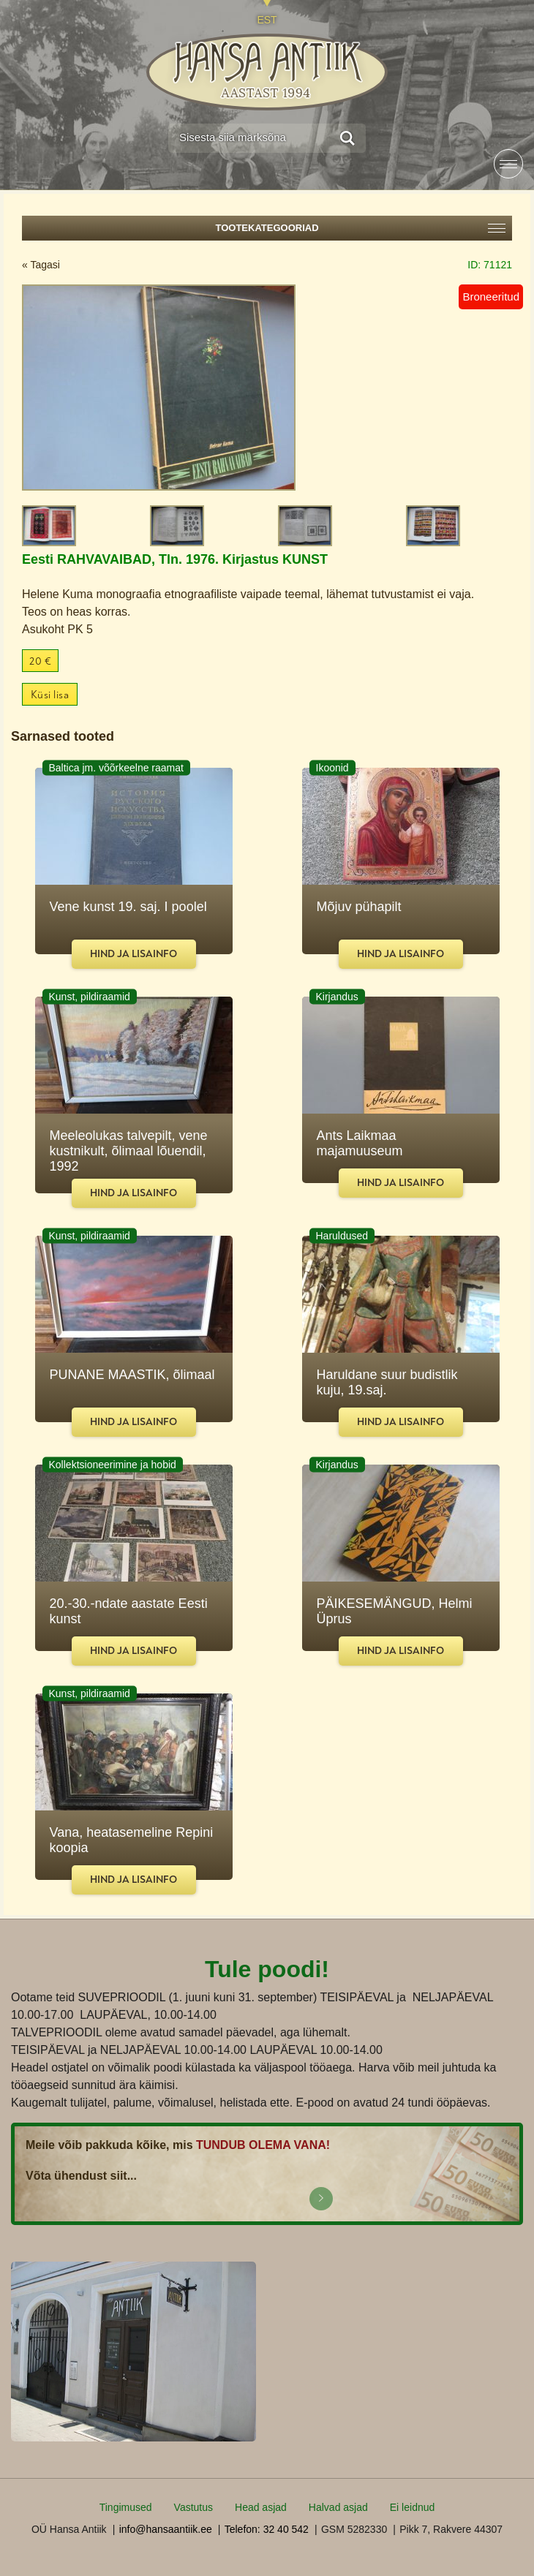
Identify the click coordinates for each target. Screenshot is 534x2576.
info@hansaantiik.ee (165, 2529)
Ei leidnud (412, 2507)
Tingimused (125, 2507)
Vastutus (193, 2507)
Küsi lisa (50, 695)
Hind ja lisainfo (133, 954)
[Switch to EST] (267, 13)
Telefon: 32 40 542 (267, 2529)
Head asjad (261, 2507)
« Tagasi (41, 265)
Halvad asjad (338, 2507)
